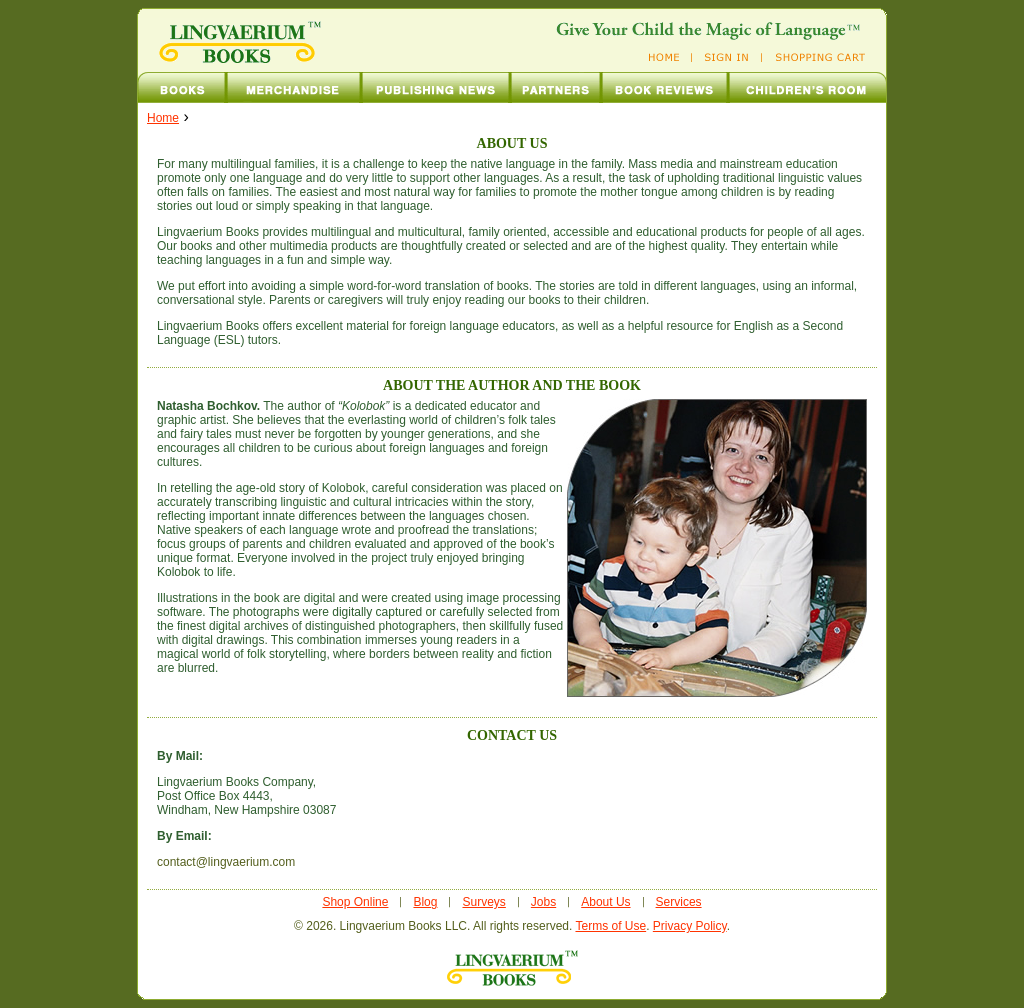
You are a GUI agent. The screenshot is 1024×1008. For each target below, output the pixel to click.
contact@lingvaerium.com (226, 862)
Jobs (543, 902)
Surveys (483, 902)
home (163, 118)
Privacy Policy (690, 926)
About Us (605, 902)
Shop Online (355, 902)
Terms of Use (610, 926)
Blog (425, 902)
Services (679, 902)
